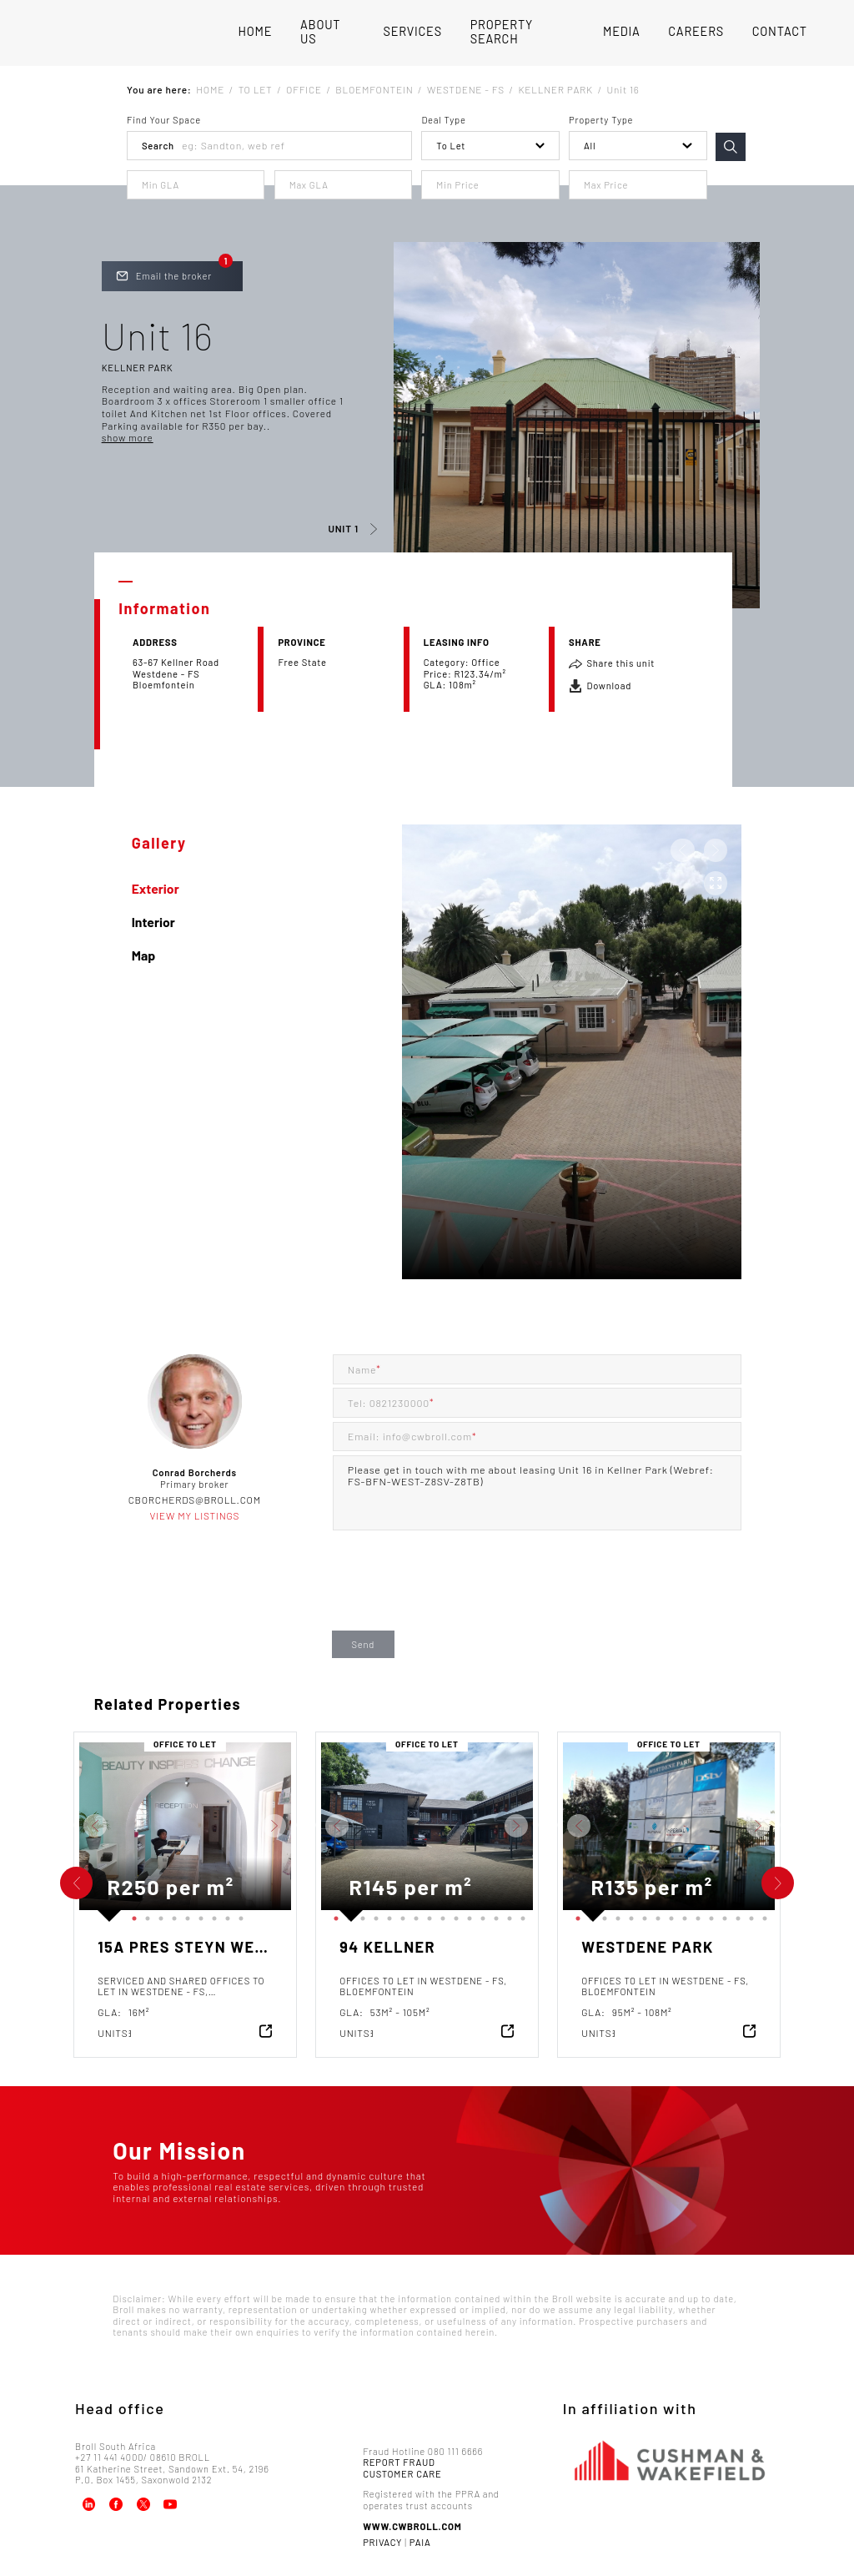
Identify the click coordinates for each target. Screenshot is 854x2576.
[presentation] (459, 1594)
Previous (66, 1825)
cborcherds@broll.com (194, 1499)
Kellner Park (137, 367)
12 (480, 1915)
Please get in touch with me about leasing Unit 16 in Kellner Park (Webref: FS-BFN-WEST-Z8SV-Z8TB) (537, 1492)
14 (507, 1915)
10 (454, 1915)
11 (467, 1915)
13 (494, 1915)
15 (520, 1915)
